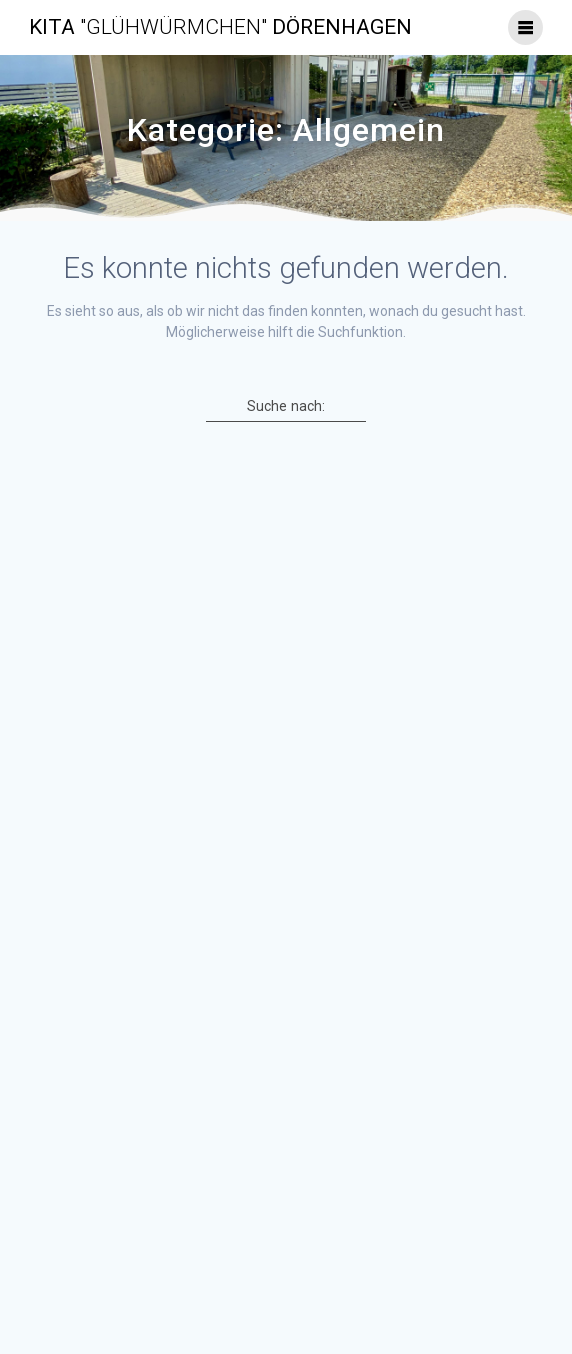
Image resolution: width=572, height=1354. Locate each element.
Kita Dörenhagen (220, 27)
